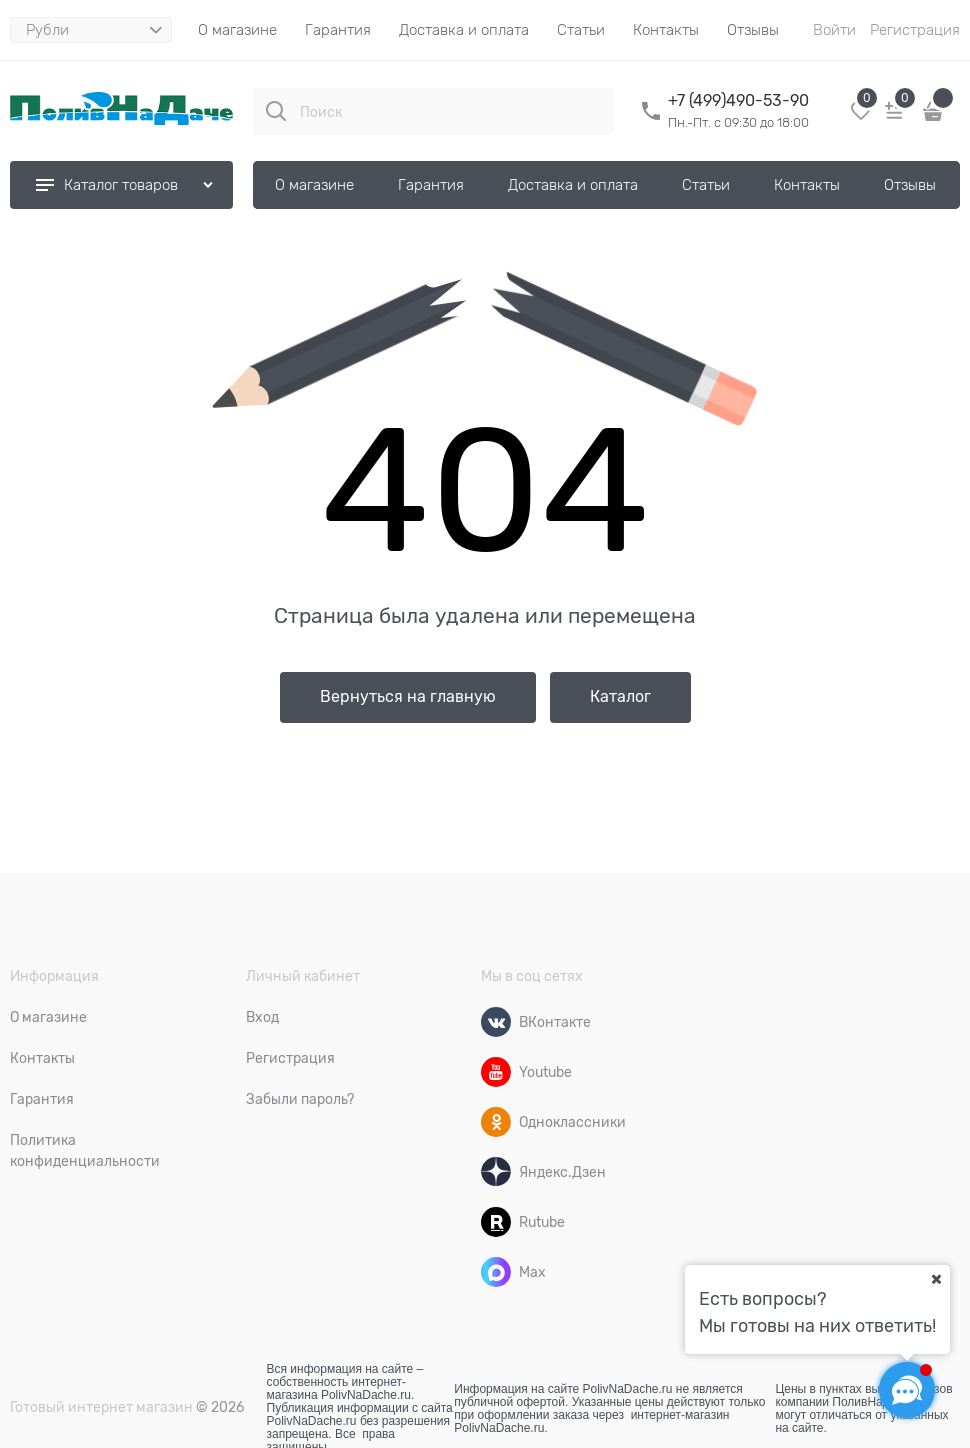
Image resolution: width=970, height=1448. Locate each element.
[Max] (496, 1272)
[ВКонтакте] (496, 1022)
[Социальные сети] (907, 1390)
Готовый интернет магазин (101, 1407)
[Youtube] (496, 1072)
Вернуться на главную (408, 697)
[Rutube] (496, 1222)
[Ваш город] (936, 1279)
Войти (834, 30)
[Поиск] (276, 111)
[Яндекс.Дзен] (496, 1172)
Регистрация (915, 30)
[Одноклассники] (496, 1122)
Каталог (620, 697)
